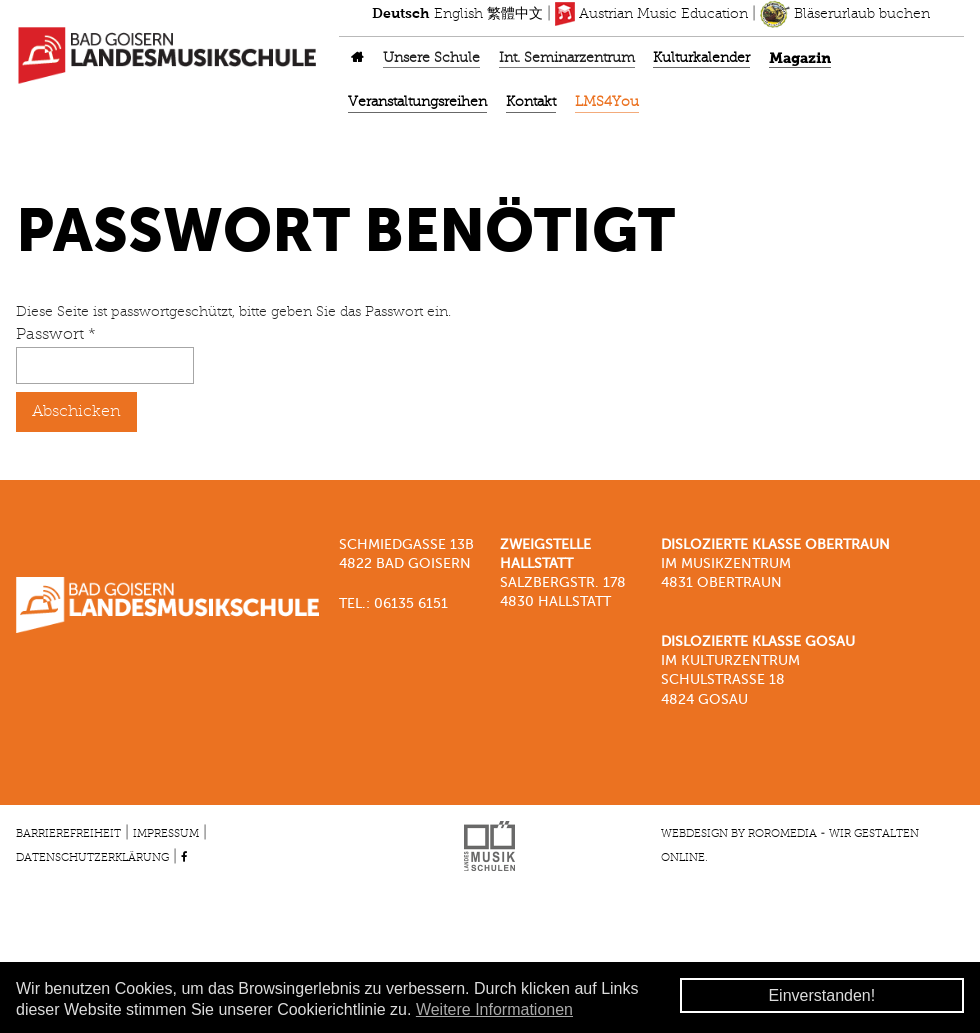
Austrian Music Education (651, 14)
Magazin (800, 59)
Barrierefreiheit (68, 834)
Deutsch (401, 14)
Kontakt (531, 102)
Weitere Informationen (494, 1009)
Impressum (166, 834)
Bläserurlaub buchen (845, 14)
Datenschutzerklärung (92, 858)
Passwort (56, 335)
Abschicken (76, 412)
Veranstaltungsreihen (417, 102)
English (458, 14)
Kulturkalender (701, 58)
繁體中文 (515, 14)
